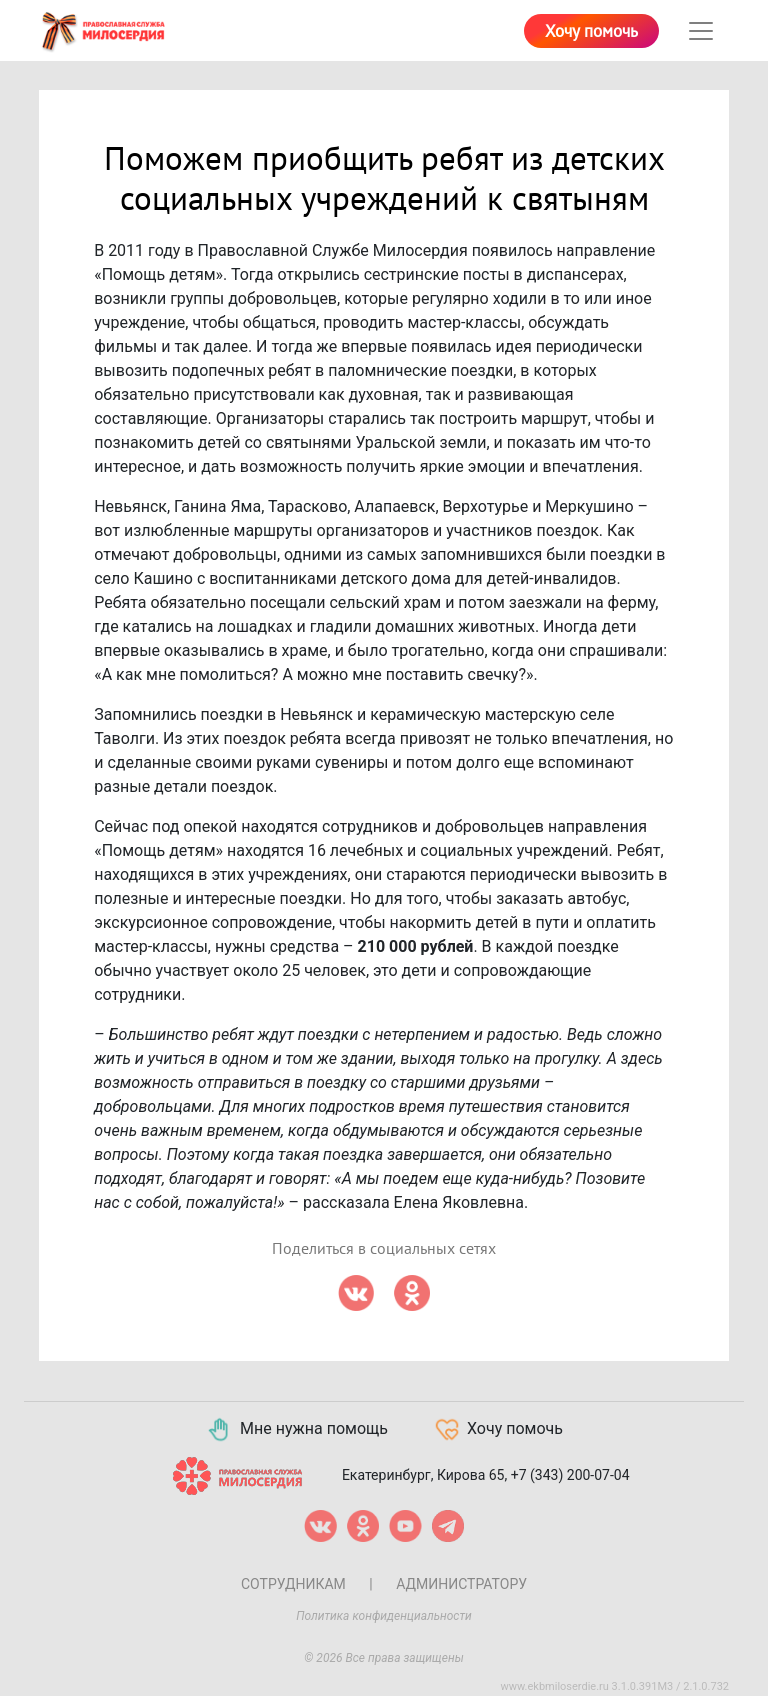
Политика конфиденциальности (384, 1616)
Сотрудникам (293, 1584)
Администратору (461, 1584)
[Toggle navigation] (701, 31)
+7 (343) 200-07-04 (570, 1475)
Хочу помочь (591, 32)
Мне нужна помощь (296, 1430)
